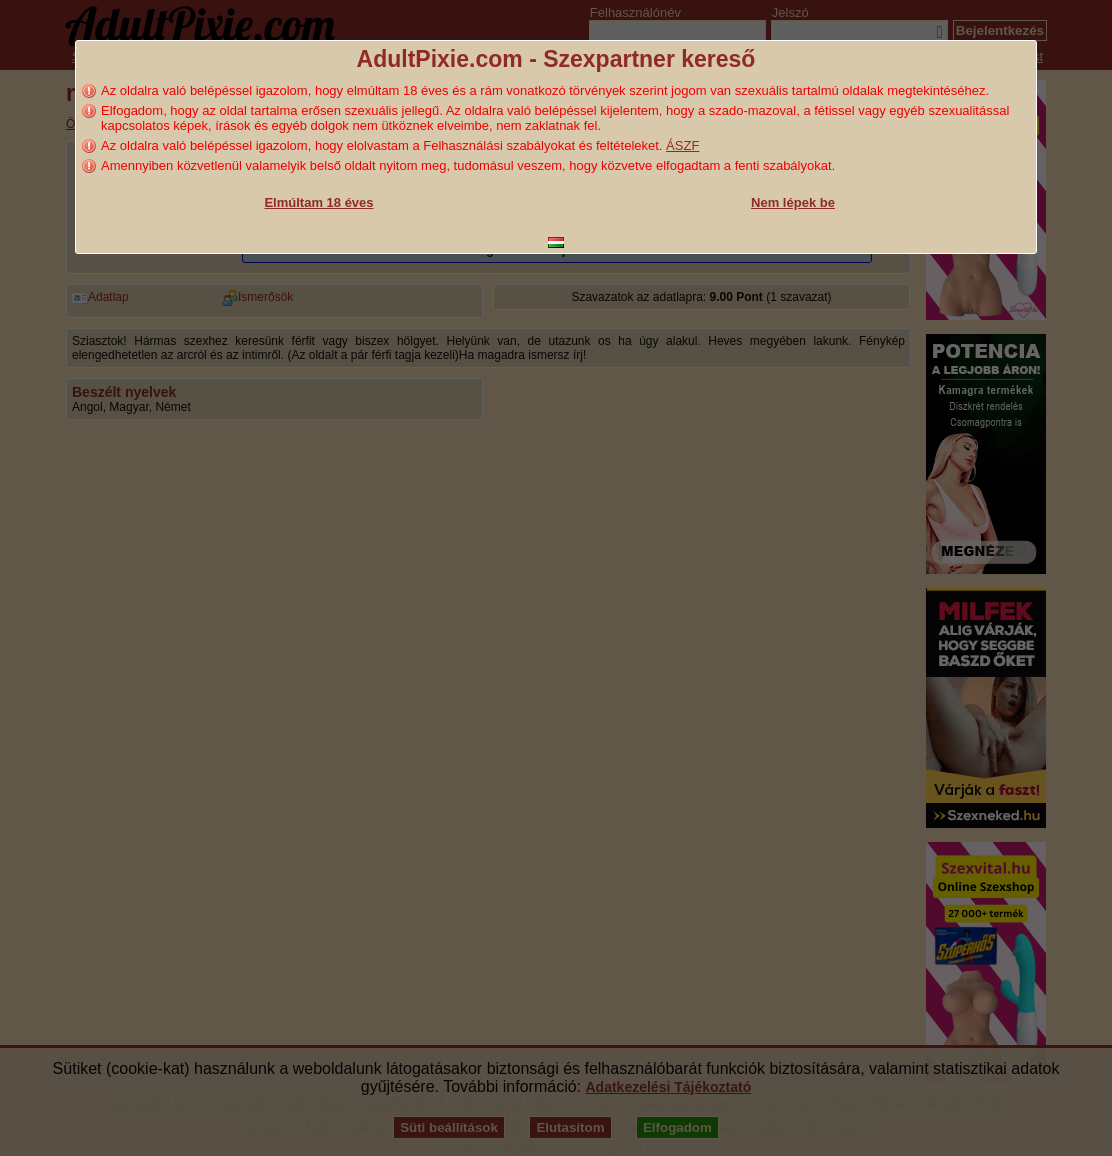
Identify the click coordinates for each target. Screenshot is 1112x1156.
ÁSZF (682, 145)
